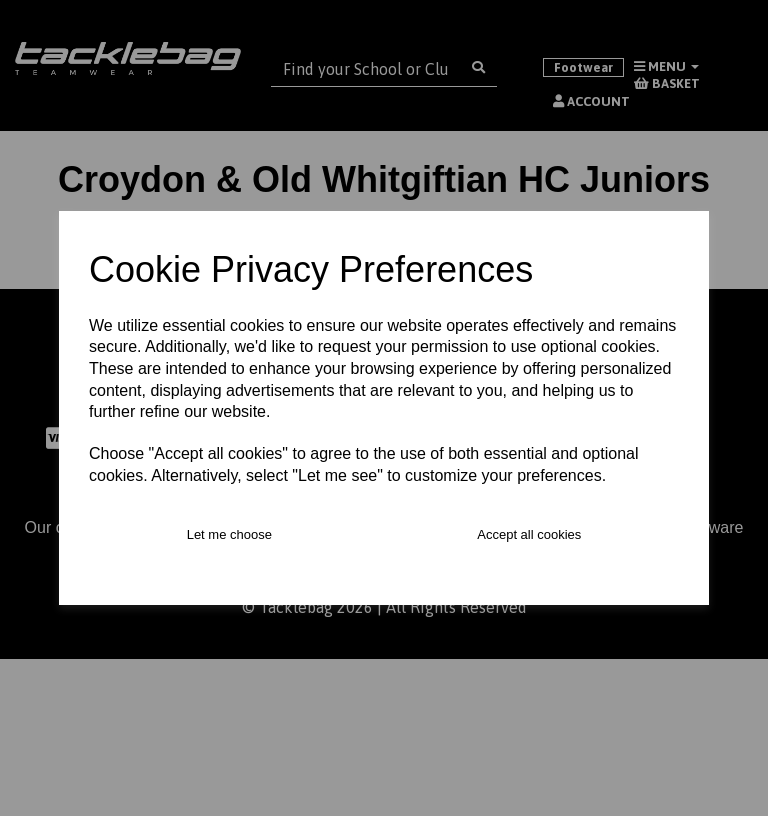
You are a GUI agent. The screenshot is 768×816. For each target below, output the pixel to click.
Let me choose (229, 534)
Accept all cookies (529, 534)
